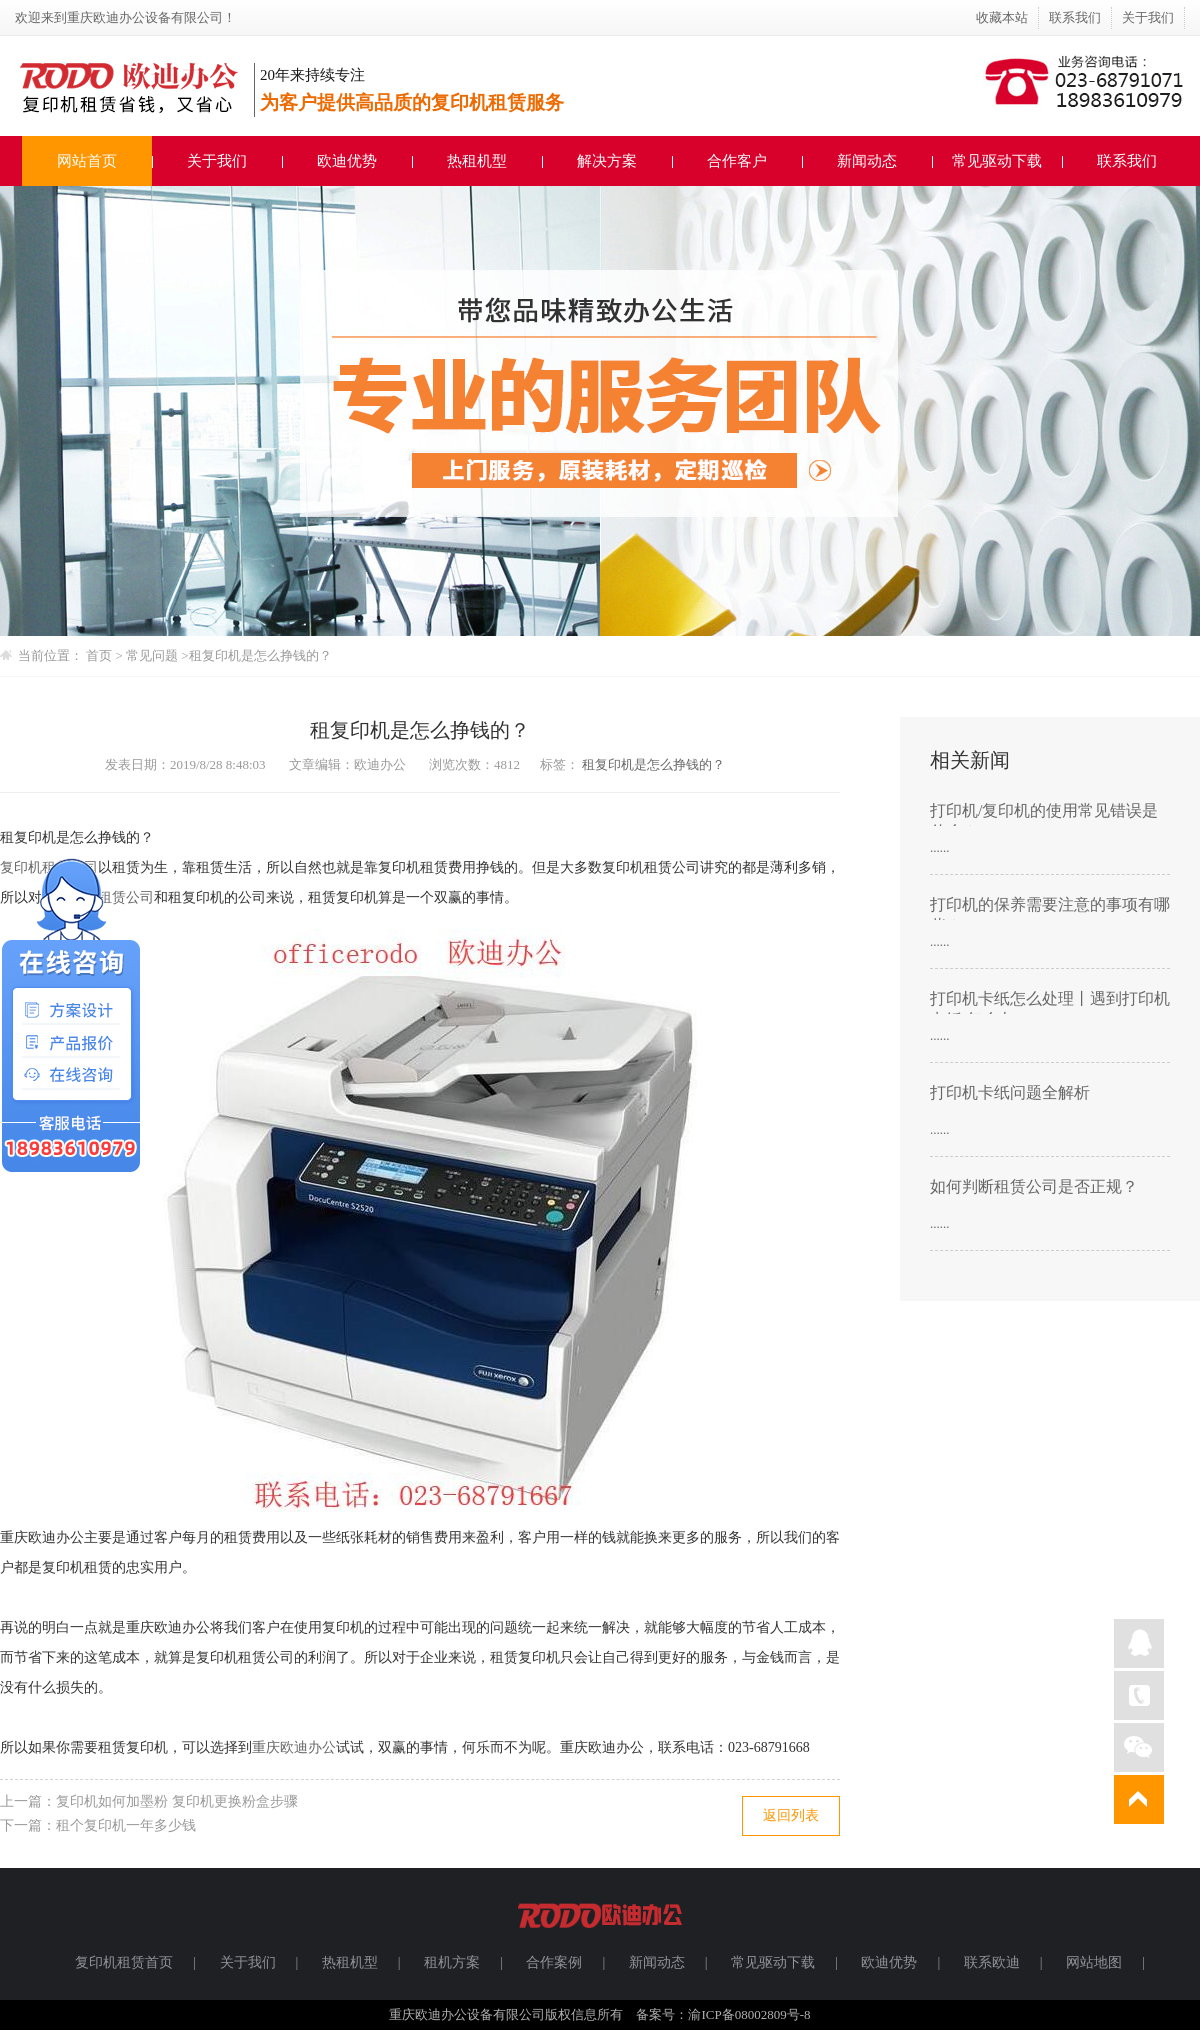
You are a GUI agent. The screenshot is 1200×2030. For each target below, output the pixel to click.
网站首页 (87, 161)
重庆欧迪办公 (294, 1747)
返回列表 (791, 1815)
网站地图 (1094, 1962)
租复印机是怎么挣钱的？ (260, 655)
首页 (99, 655)
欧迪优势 (347, 161)
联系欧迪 (992, 1962)
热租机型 (477, 161)
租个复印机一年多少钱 (126, 1825)
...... (940, 847)
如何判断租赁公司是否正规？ (1034, 1186)
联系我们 (1075, 17)
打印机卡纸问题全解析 (1010, 1092)
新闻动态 (867, 161)
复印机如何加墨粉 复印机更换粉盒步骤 (177, 1801)
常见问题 (153, 655)
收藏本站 (1002, 17)
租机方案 (452, 1962)
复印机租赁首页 (124, 1962)
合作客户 (737, 161)
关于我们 (1148, 17)
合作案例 (554, 1962)
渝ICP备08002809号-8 (749, 2014)
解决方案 (607, 161)
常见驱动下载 (997, 161)
